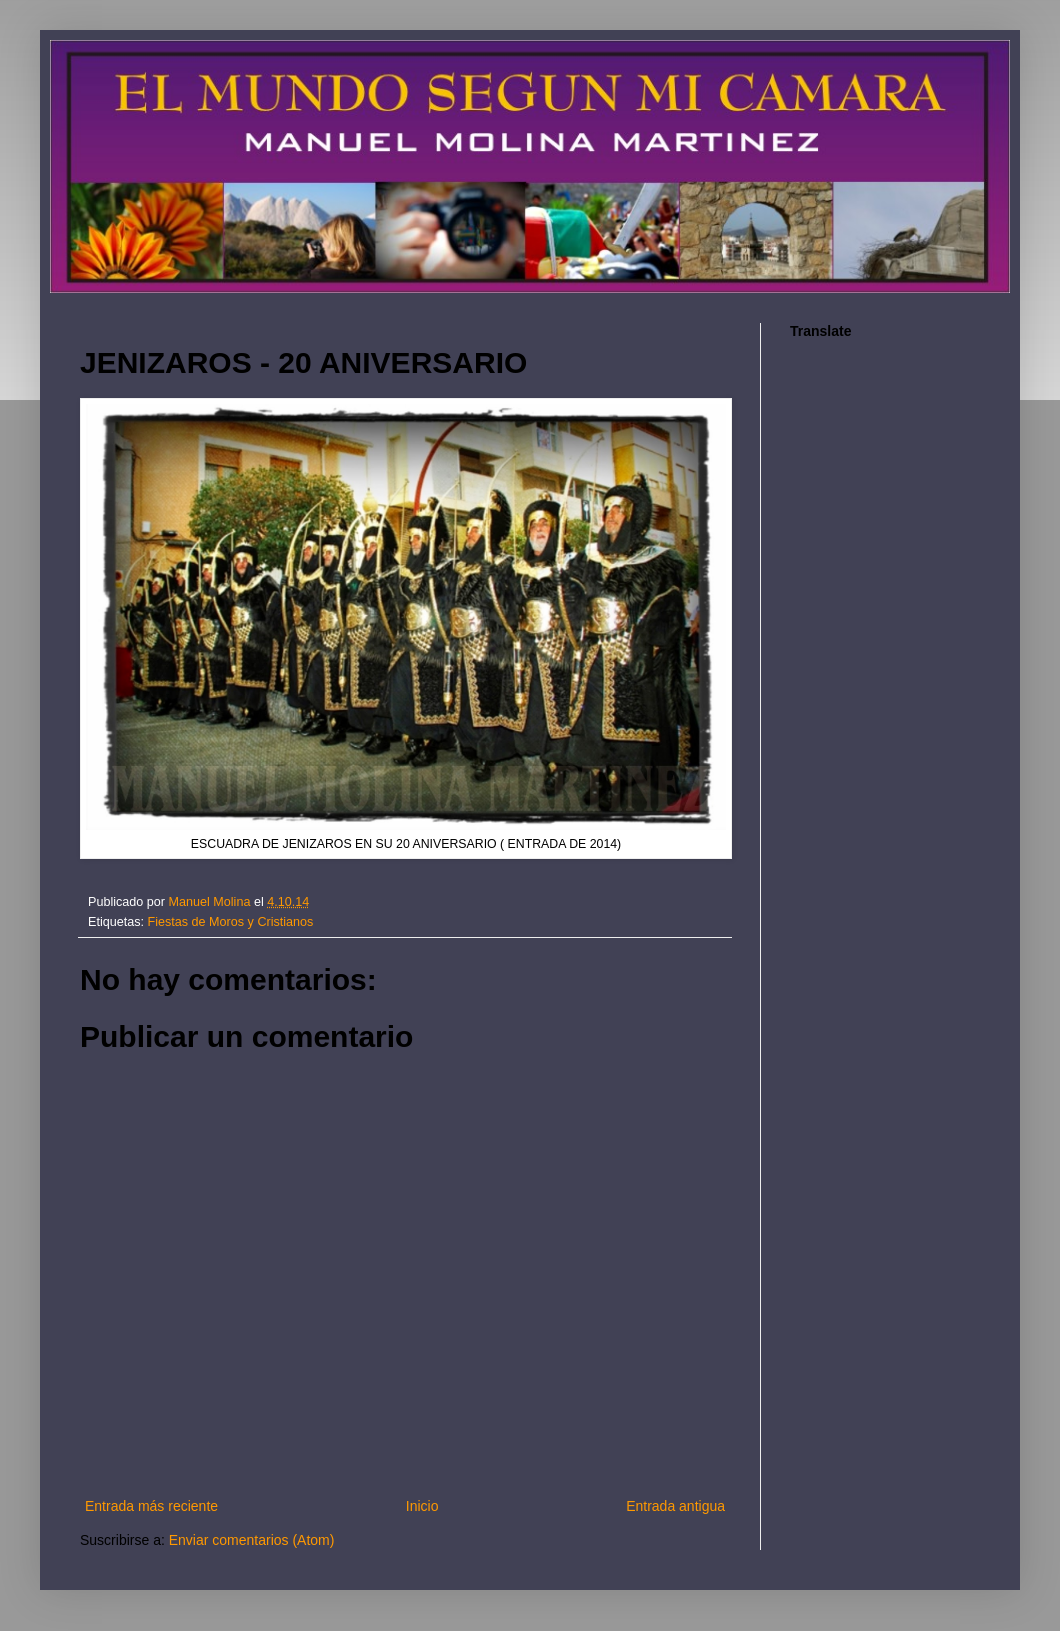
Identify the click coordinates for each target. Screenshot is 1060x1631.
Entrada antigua (675, 1506)
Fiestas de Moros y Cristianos (231, 922)
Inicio (422, 1506)
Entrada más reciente (151, 1506)
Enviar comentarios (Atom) (252, 1540)
